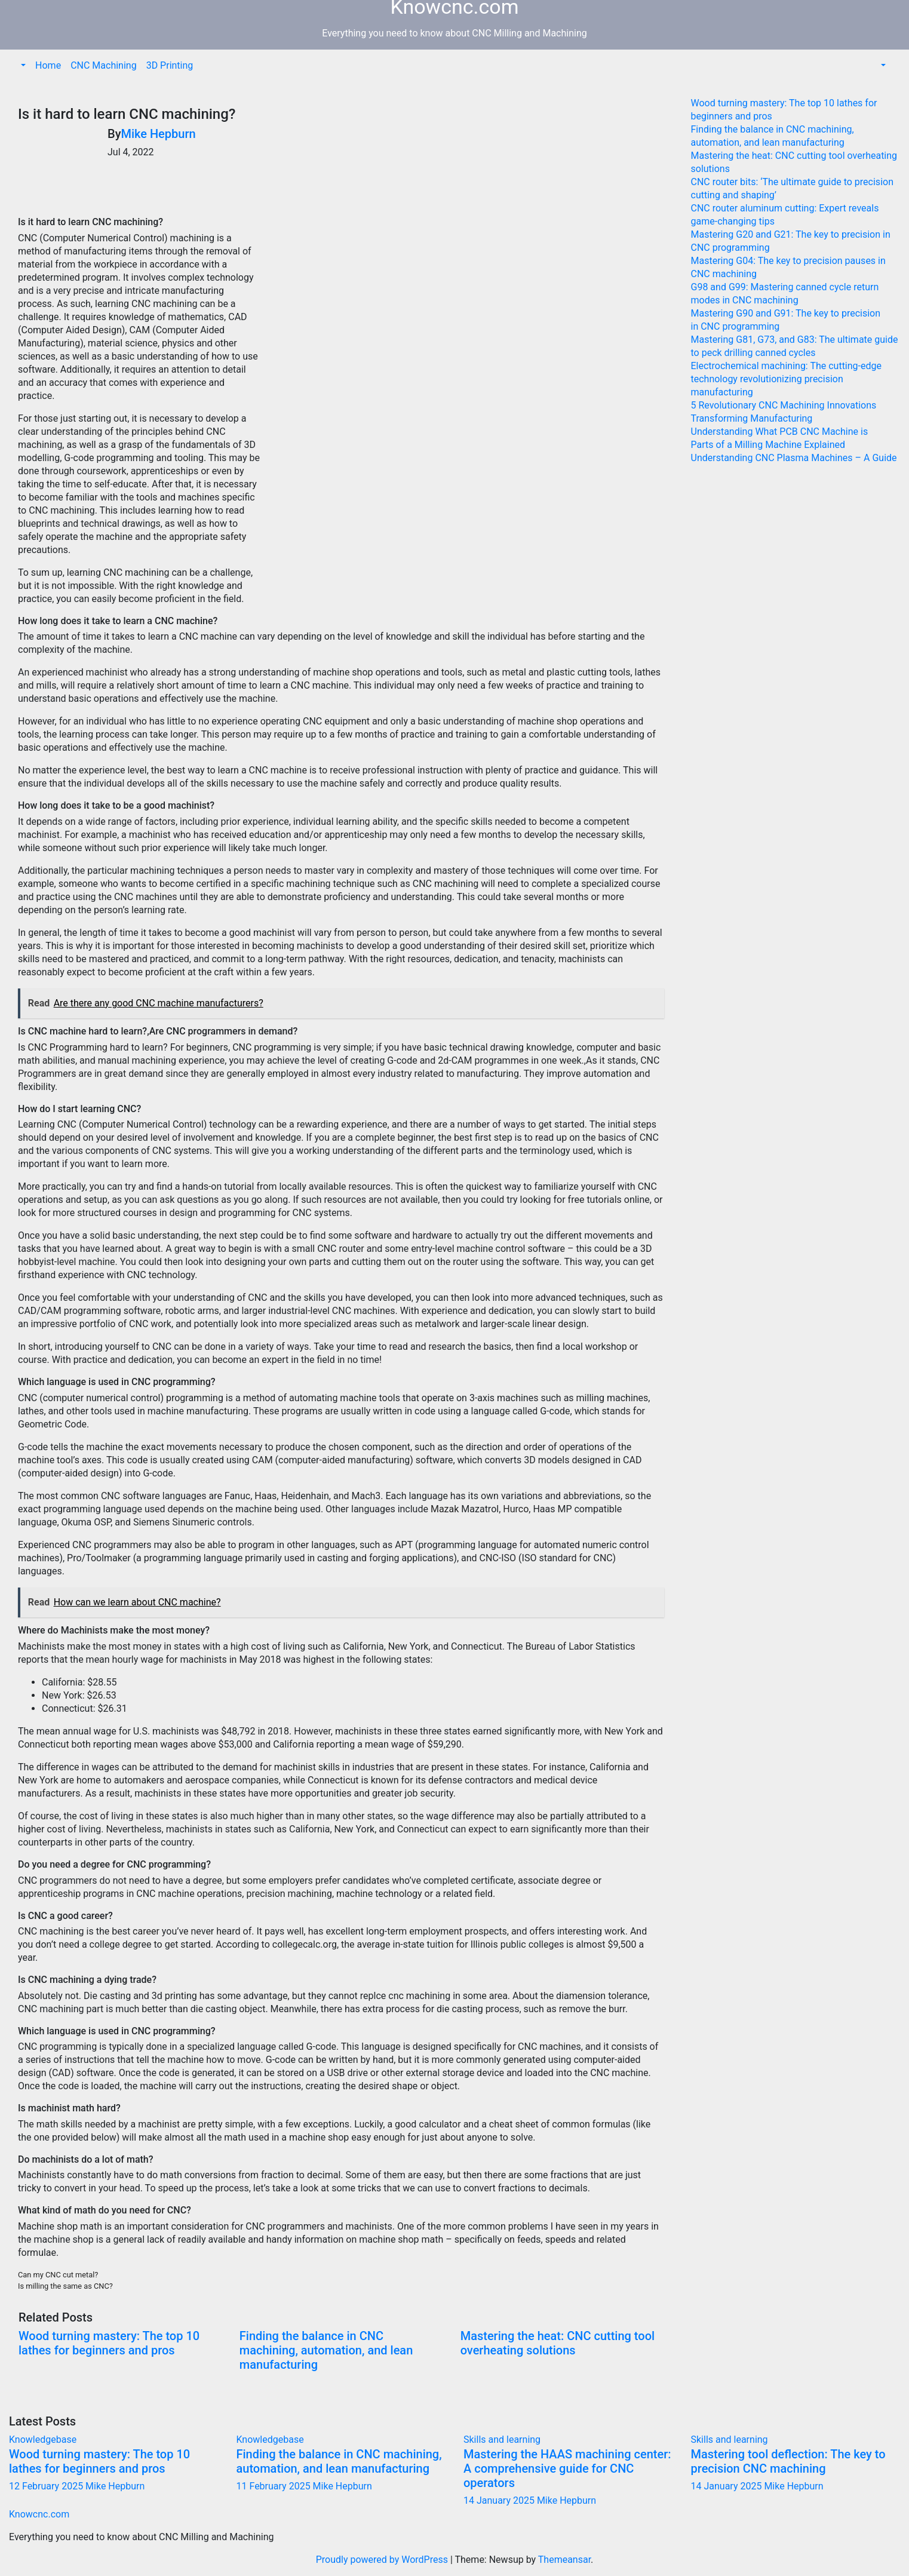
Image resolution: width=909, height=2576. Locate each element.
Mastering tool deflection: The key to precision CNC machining (788, 2461)
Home (48, 65)
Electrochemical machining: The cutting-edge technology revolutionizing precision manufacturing (786, 379)
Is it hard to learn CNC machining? (127, 114)
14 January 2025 (500, 2500)
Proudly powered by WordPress (383, 2559)
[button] (22, 65)
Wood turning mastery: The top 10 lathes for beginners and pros (109, 2343)
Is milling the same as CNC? (65, 2286)
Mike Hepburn (158, 134)
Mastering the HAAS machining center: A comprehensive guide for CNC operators (567, 2468)
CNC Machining (103, 65)
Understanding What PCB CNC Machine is (779, 431)
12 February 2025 (47, 2486)
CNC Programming (68, 1047)
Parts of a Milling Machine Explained (768, 444)
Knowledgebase (42, 2439)
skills (217, 783)
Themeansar (564, 2559)
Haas (265, 1496)
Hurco (516, 1509)
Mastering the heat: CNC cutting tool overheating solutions (557, 2343)
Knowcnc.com (39, 2514)
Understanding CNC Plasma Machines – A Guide (794, 457)
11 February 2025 (275, 2486)
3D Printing (170, 65)
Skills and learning (502, 2439)
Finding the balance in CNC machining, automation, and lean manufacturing (326, 2350)
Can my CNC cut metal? (58, 2274)
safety (233, 536)
